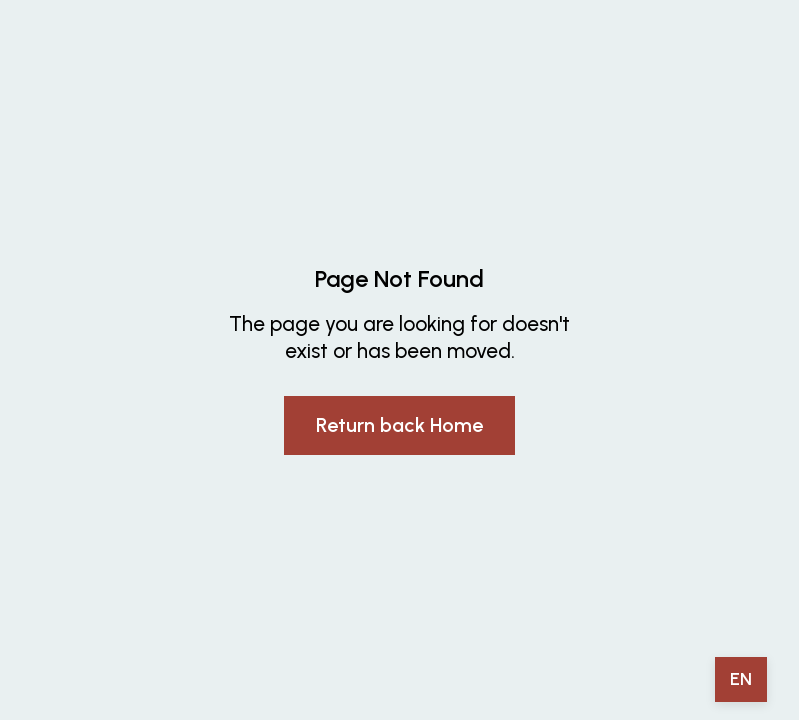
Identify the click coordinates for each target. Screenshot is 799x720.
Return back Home (399, 425)
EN (741, 679)
